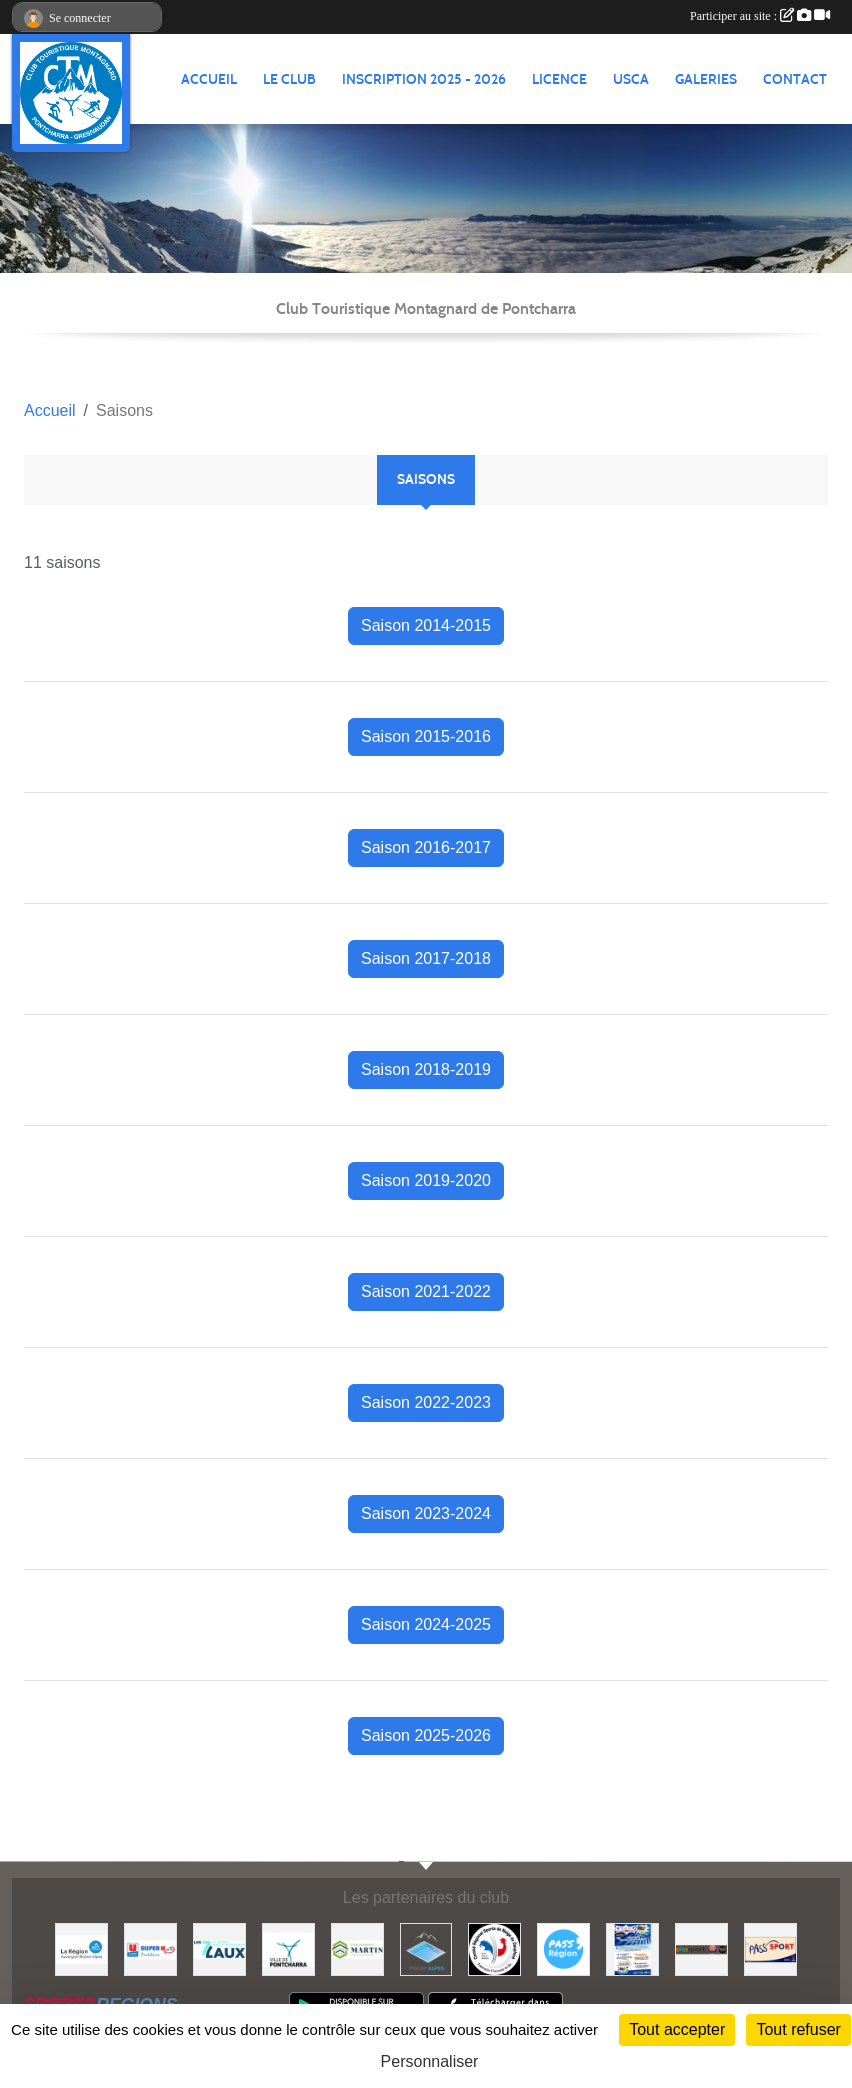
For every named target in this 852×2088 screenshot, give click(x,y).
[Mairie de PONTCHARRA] (288, 1948)
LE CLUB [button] (289, 79)
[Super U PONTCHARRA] (150, 1948)
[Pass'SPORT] (770, 1948)
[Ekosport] (701, 1948)
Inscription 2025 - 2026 (424, 79)
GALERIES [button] (706, 79)
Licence (559, 79)
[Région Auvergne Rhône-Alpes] (81, 1948)
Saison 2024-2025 (426, 1624)
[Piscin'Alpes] (426, 1948)
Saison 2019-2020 (426, 1180)
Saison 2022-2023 (426, 1402)
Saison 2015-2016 (426, 736)
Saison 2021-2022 (426, 1291)
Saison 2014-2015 (426, 625)
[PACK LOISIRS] (632, 1948)
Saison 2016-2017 (426, 847)
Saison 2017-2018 (426, 958)
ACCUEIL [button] (209, 79)
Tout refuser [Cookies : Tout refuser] (798, 2029)
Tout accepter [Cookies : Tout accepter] (677, 2029)
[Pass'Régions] (563, 1948)
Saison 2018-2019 (426, 1069)
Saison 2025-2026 (426, 1735)
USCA (631, 79)
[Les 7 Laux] (219, 1948)
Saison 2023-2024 (426, 1513)
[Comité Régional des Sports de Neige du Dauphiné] (494, 1948)
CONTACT (795, 79)
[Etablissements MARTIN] (357, 1948)
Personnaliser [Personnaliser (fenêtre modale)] (430, 2061)
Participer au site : (760, 16)
